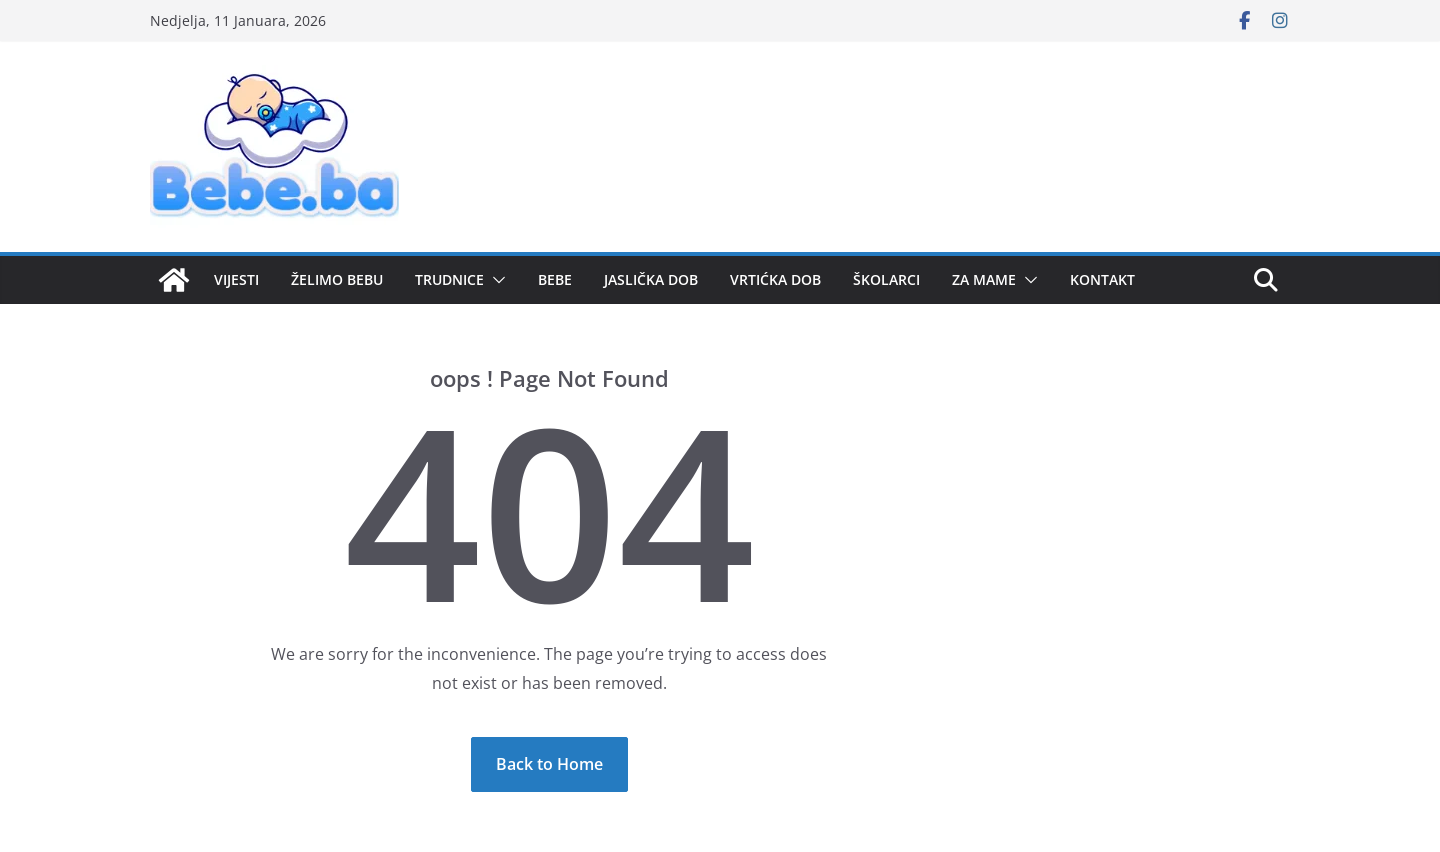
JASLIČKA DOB (651, 279)
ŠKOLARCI (886, 279)
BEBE (555, 279)
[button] (495, 280)
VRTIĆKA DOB (775, 279)
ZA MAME (984, 279)
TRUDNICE (449, 279)
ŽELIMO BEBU (337, 279)
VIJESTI (236, 279)
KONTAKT (1102, 279)
